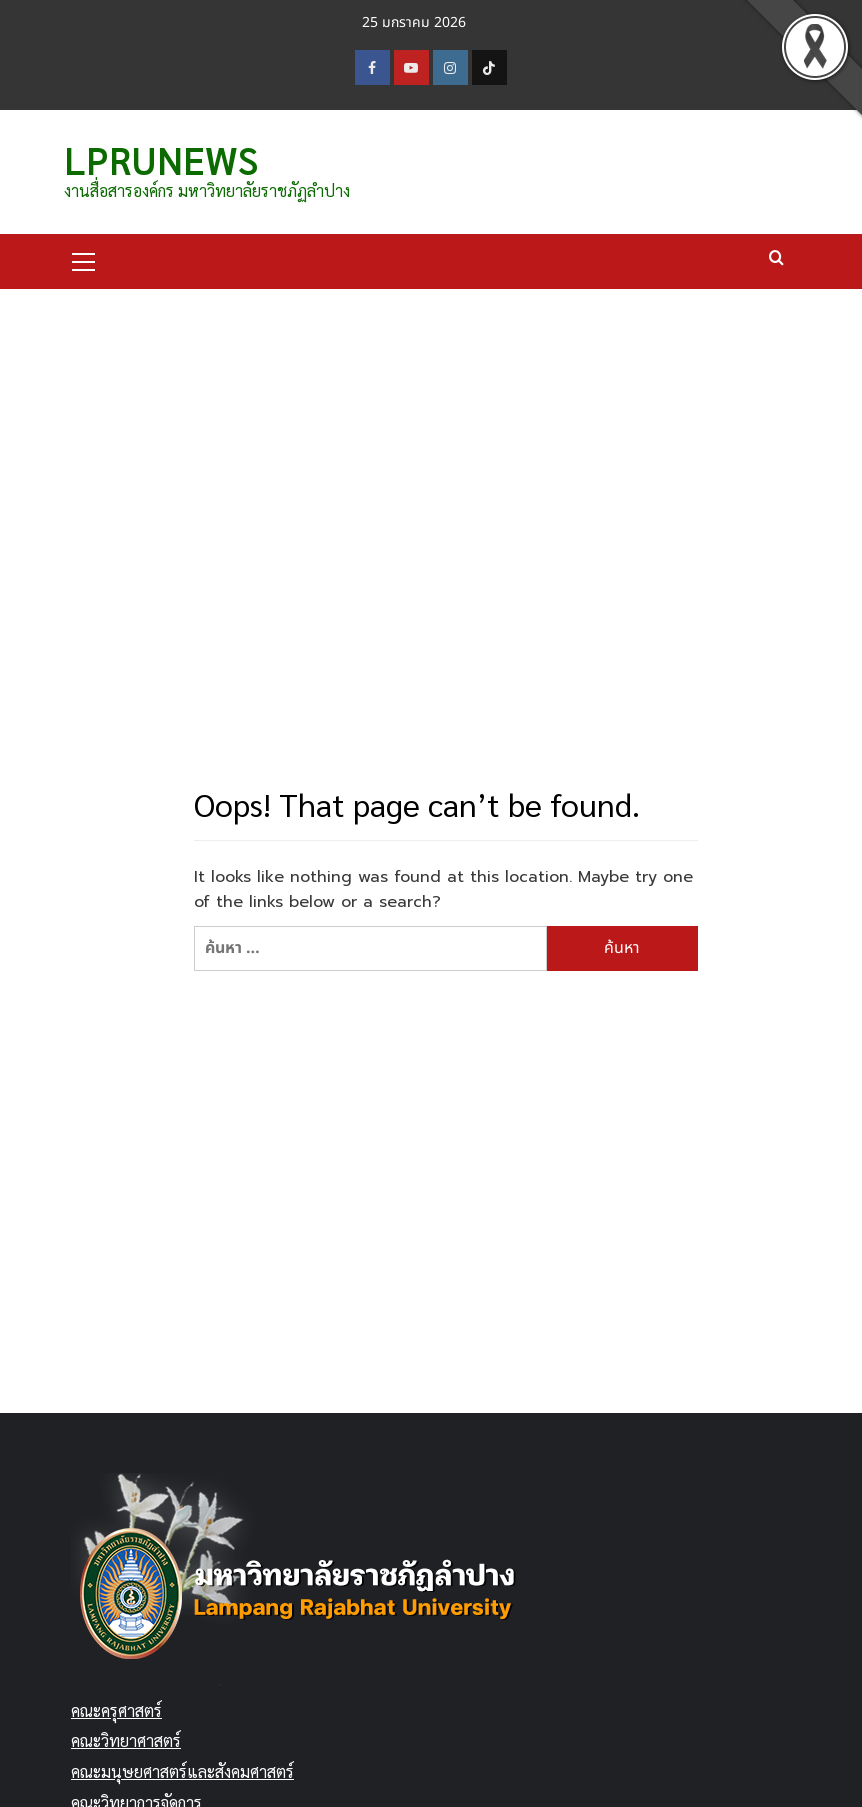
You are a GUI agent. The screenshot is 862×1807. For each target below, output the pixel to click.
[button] (84, 259)
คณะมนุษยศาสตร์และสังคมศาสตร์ (182, 1771)
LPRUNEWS (161, 159)
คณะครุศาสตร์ (116, 1710)
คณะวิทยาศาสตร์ (126, 1740)
